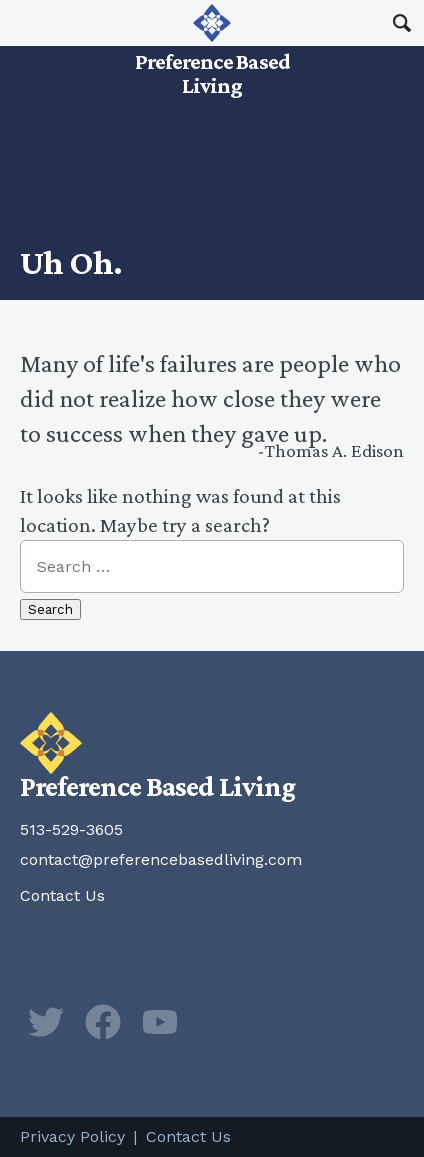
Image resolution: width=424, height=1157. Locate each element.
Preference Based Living (212, 49)
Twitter (46, 1022)
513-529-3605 (71, 829)
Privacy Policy (72, 1136)
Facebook (103, 1022)
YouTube (160, 1022)
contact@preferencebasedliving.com (161, 859)
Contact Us (62, 895)
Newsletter (217, 1022)
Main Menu (23, 23)
